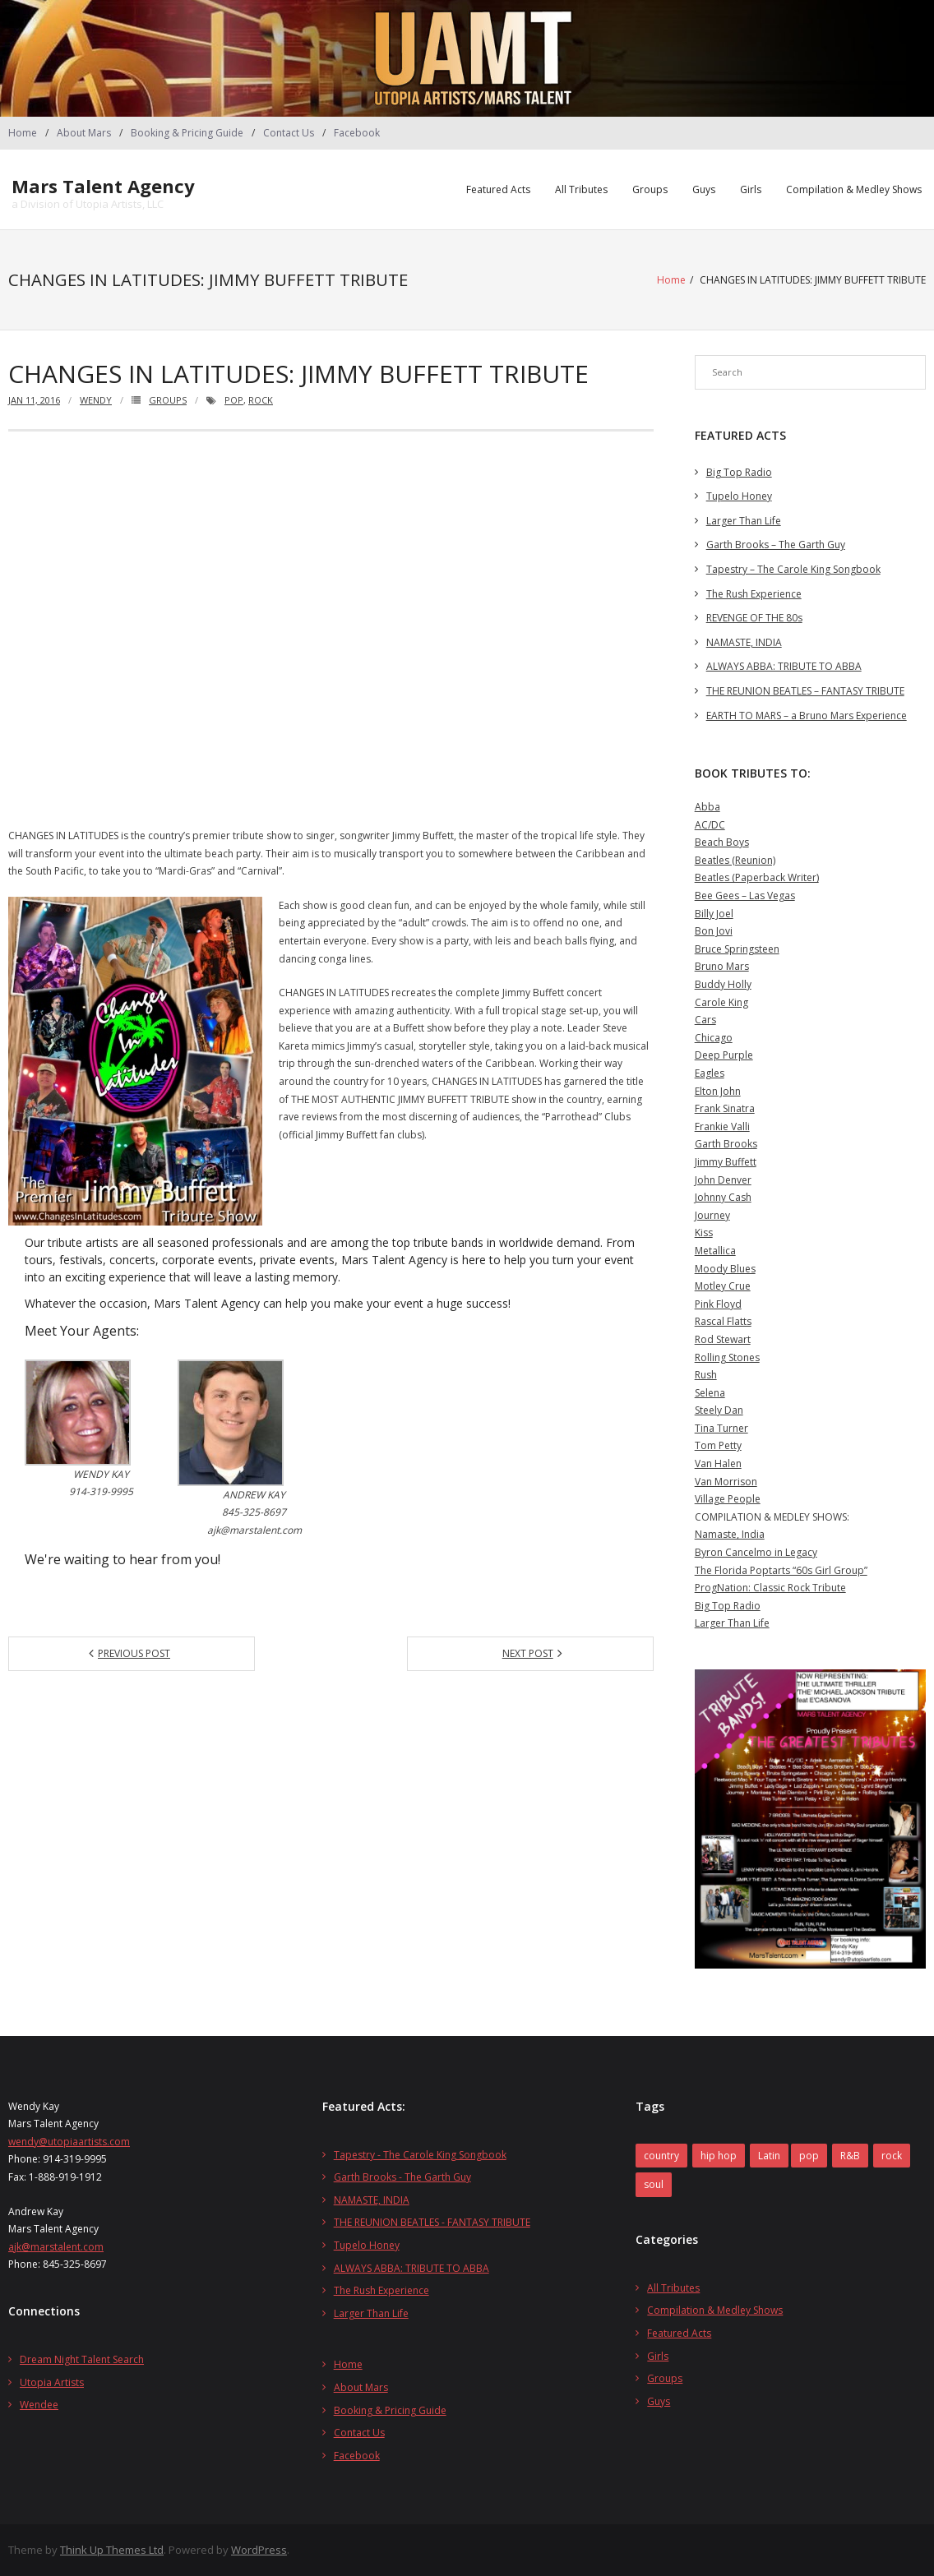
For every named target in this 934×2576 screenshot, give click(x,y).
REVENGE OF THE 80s (754, 618)
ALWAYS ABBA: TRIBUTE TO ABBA (784, 666)
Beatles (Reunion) (735, 859)
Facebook (357, 133)
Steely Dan (719, 1410)
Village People (728, 1499)
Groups (650, 189)
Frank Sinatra (725, 1108)
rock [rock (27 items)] (891, 2155)
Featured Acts (498, 189)
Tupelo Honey (739, 496)
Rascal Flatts (723, 1321)
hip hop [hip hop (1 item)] (718, 2155)
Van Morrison (726, 1481)
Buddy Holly (723, 983)
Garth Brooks (726, 1144)
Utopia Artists (52, 2382)
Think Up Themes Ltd (112, 2549)
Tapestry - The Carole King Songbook (420, 2154)
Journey (712, 1214)
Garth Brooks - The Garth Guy (402, 2177)
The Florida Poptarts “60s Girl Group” (781, 1570)
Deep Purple (724, 1055)
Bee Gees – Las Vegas (745, 895)
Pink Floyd (718, 1303)
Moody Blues (725, 1268)
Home (22, 133)
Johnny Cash (723, 1197)
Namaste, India (730, 1534)
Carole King (721, 1002)
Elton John (718, 1090)
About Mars (84, 133)
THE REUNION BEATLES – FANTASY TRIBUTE (805, 690)
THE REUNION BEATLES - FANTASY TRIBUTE (432, 2222)
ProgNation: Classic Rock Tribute (770, 1588)
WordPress (259, 2549)
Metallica (715, 1250)
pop (233, 399)
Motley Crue (723, 1286)
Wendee (39, 2405)
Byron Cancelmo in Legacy (756, 1551)
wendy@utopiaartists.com (69, 2141)
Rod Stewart (723, 1339)
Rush (706, 1375)
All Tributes (581, 189)
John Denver (723, 1179)
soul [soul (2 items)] (654, 2184)
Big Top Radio (739, 471)
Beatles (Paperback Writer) (757, 877)
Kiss (704, 1233)
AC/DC (710, 824)
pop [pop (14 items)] (809, 2155)
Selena (710, 1392)
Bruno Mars (722, 966)
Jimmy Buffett (725, 1161)
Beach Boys (722, 842)
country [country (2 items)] (661, 2155)
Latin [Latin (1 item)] (769, 2155)
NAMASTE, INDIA (744, 642)
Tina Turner (721, 1427)
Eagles (709, 1072)
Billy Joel (714, 913)
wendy (96, 399)
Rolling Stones (727, 1357)
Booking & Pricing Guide (187, 133)
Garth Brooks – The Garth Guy (775, 545)
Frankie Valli (722, 1126)
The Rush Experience (754, 593)
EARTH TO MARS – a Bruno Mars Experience (806, 715)
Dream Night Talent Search (82, 2359)
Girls (750, 189)
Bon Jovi (714, 931)
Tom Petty (718, 1445)
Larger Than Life (743, 520)
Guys (703, 189)
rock (260, 399)
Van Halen (718, 1463)
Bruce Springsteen (737, 948)
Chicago (714, 1037)
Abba (707, 807)
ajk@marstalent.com (56, 2246)
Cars (705, 1020)
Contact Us (288, 133)
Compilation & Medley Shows (854, 189)
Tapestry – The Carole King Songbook (793, 568)
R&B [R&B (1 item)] (850, 2155)
